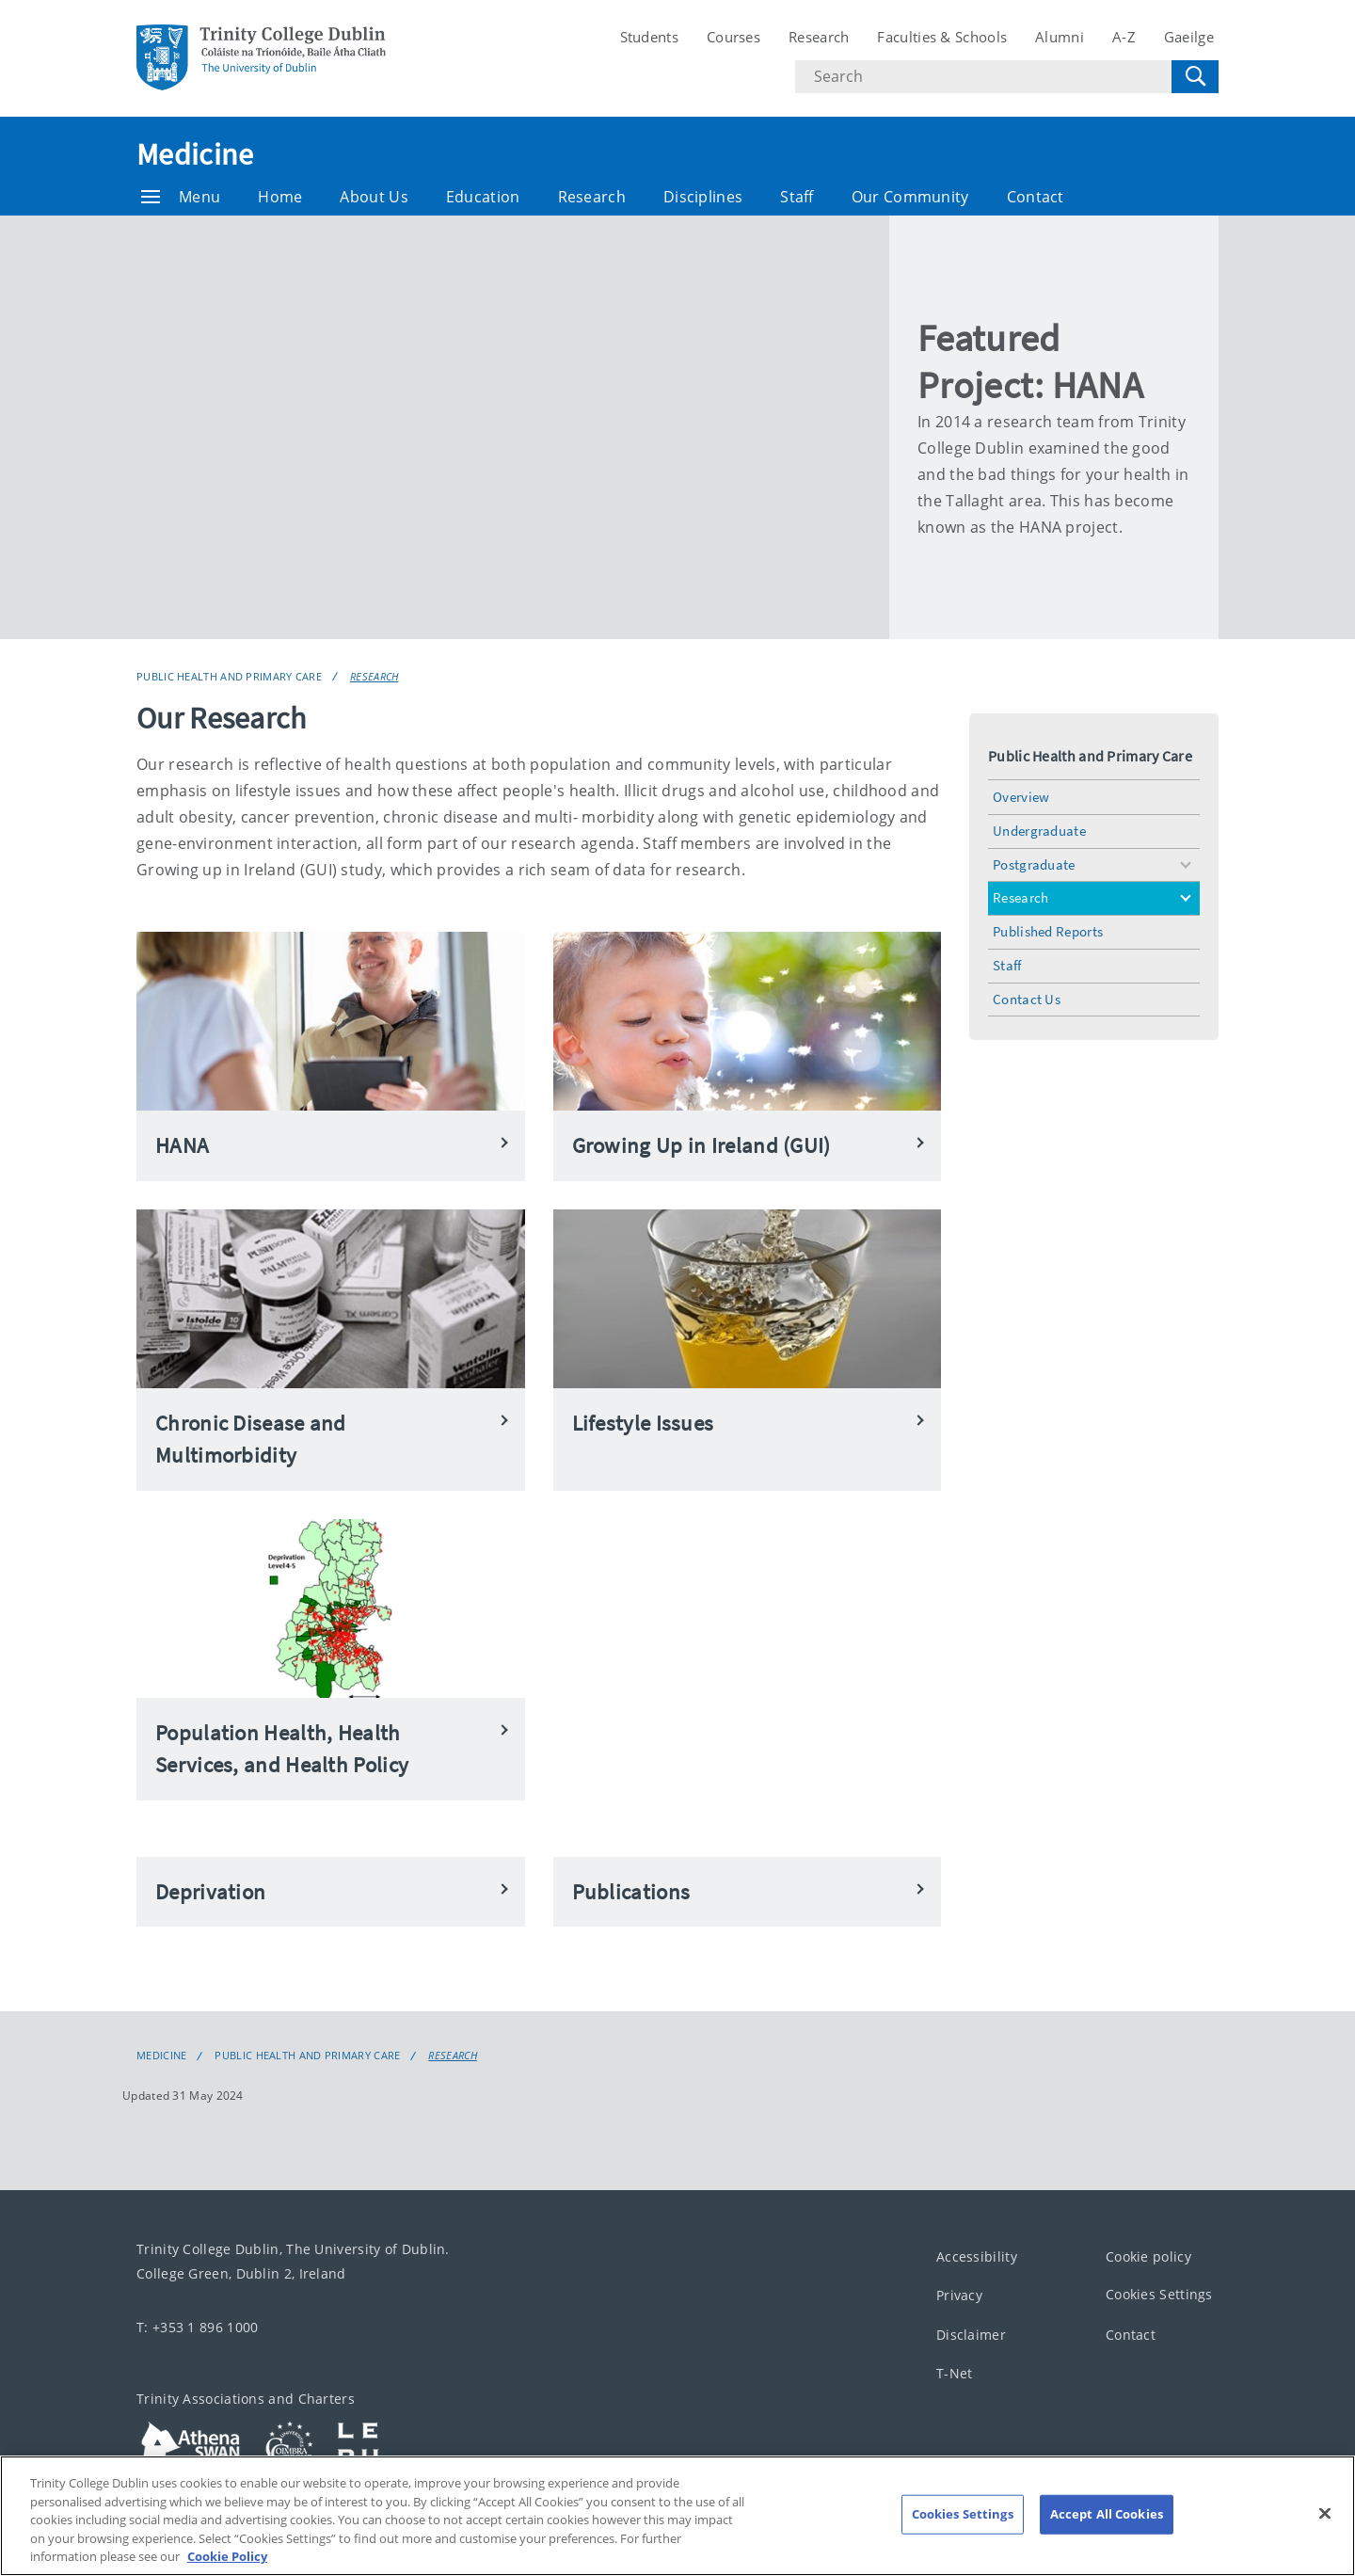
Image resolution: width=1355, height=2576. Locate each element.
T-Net (954, 2373)
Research (819, 36)
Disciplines (702, 196)
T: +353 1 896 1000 (197, 2327)
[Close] (1325, 2514)
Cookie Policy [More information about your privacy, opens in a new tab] (227, 2556)
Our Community (910, 196)
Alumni (1059, 36)
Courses (733, 36)
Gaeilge (1189, 36)
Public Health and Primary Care (229, 676)
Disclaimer (971, 2335)
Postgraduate (1034, 864)
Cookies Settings (1159, 2294)
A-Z (1124, 36)
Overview (1021, 797)
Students (649, 36)
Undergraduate (1039, 831)
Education (483, 196)
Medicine (194, 154)
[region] (677, 2516)
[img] (512, 427)
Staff (797, 196)
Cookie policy (1148, 2256)
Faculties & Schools (942, 36)
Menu (180, 196)
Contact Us (1026, 999)
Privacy (959, 2295)
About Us (373, 196)
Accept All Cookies (1106, 2513)
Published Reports (1048, 931)
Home (280, 196)
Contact (1035, 196)
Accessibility (976, 2256)
